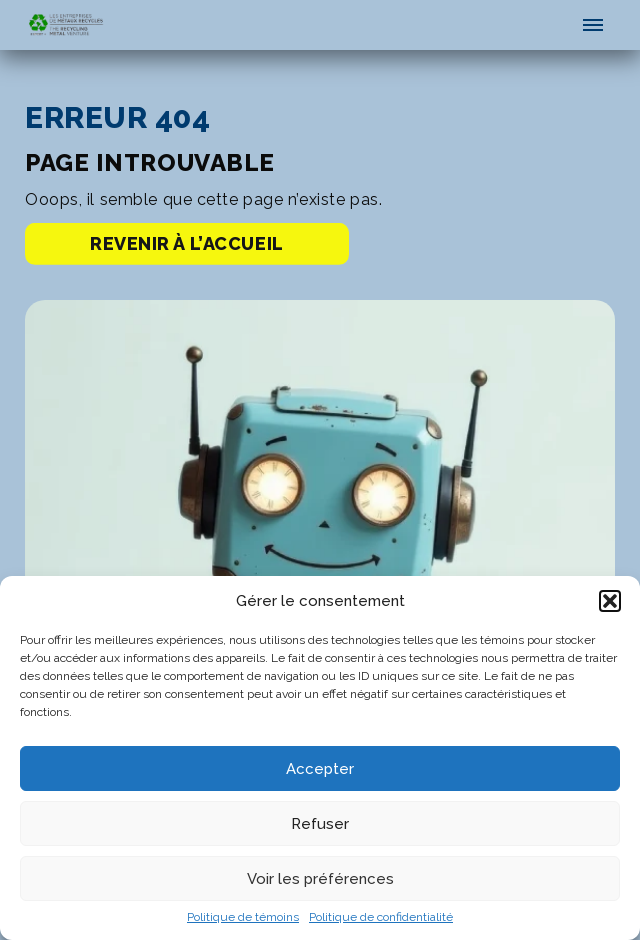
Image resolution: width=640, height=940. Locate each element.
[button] (610, 601)
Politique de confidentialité (381, 917)
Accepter (320, 769)
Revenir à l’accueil (187, 253)
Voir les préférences (320, 879)
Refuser (320, 824)
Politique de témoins (243, 917)
